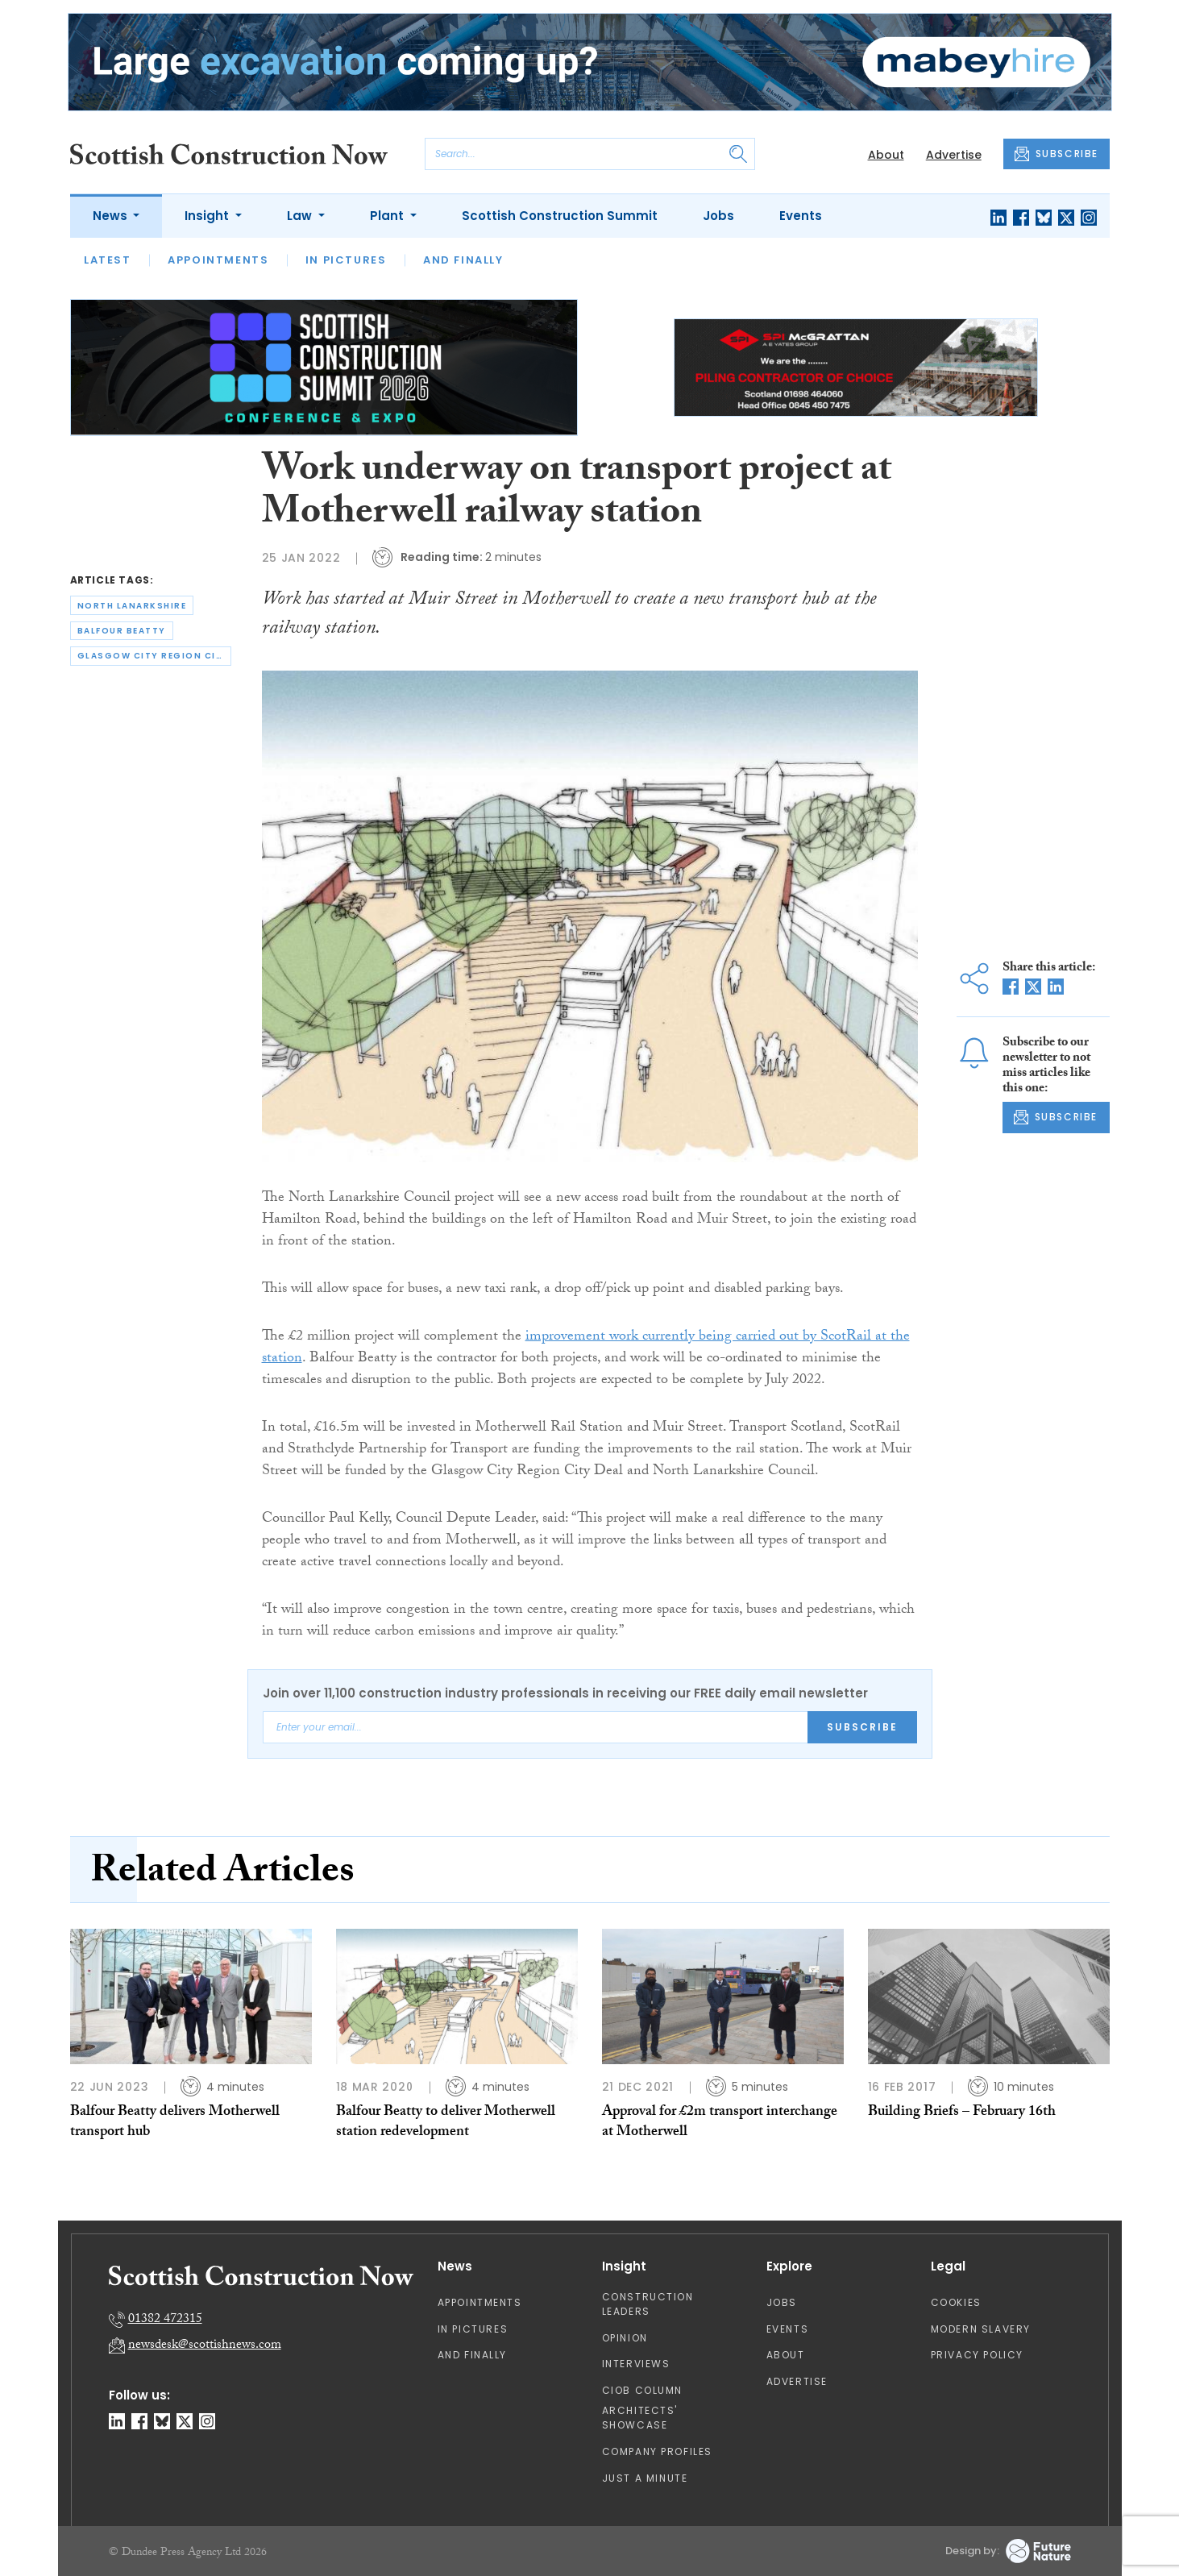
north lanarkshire (132, 606)
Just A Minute (645, 2478)
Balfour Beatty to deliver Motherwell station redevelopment (445, 2122)
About (886, 155)
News (112, 215)
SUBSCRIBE (1056, 154)
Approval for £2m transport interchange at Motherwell (719, 2122)
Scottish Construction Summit (560, 215)
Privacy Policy (977, 2355)
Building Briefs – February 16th (962, 2112)
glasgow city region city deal (154, 656)
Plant (388, 215)
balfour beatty (121, 631)
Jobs (718, 215)
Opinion (625, 2338)
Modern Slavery (981, 2329)
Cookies (956, 2302)
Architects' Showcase (640, 2418)
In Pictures (346, 260)
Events (800, 215)
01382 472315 (165, 2320)
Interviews (636, 2363)
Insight (208, 215)
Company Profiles (657, 2451)
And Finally (463, 260)
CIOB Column (642, 2390)
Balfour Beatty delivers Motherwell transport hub (175, 2122)
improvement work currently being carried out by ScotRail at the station (586, 1348)
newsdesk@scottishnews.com (204, 2346)
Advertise (954, 155)
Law (301, 215)
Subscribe (862, 1727)
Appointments (218, 260)
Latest (107, 260)
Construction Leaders (648, 2304)
